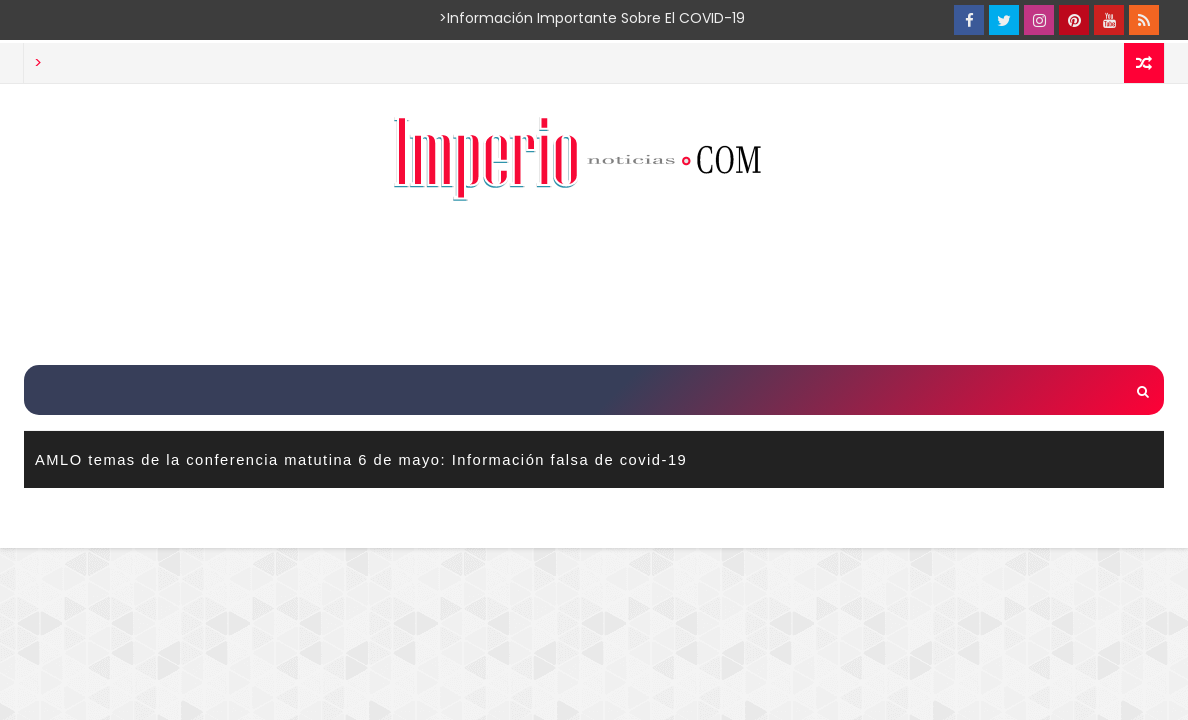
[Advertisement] (594, 286)
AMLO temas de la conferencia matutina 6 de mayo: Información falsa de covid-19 (361, 460)
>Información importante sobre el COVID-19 (514, 18)
